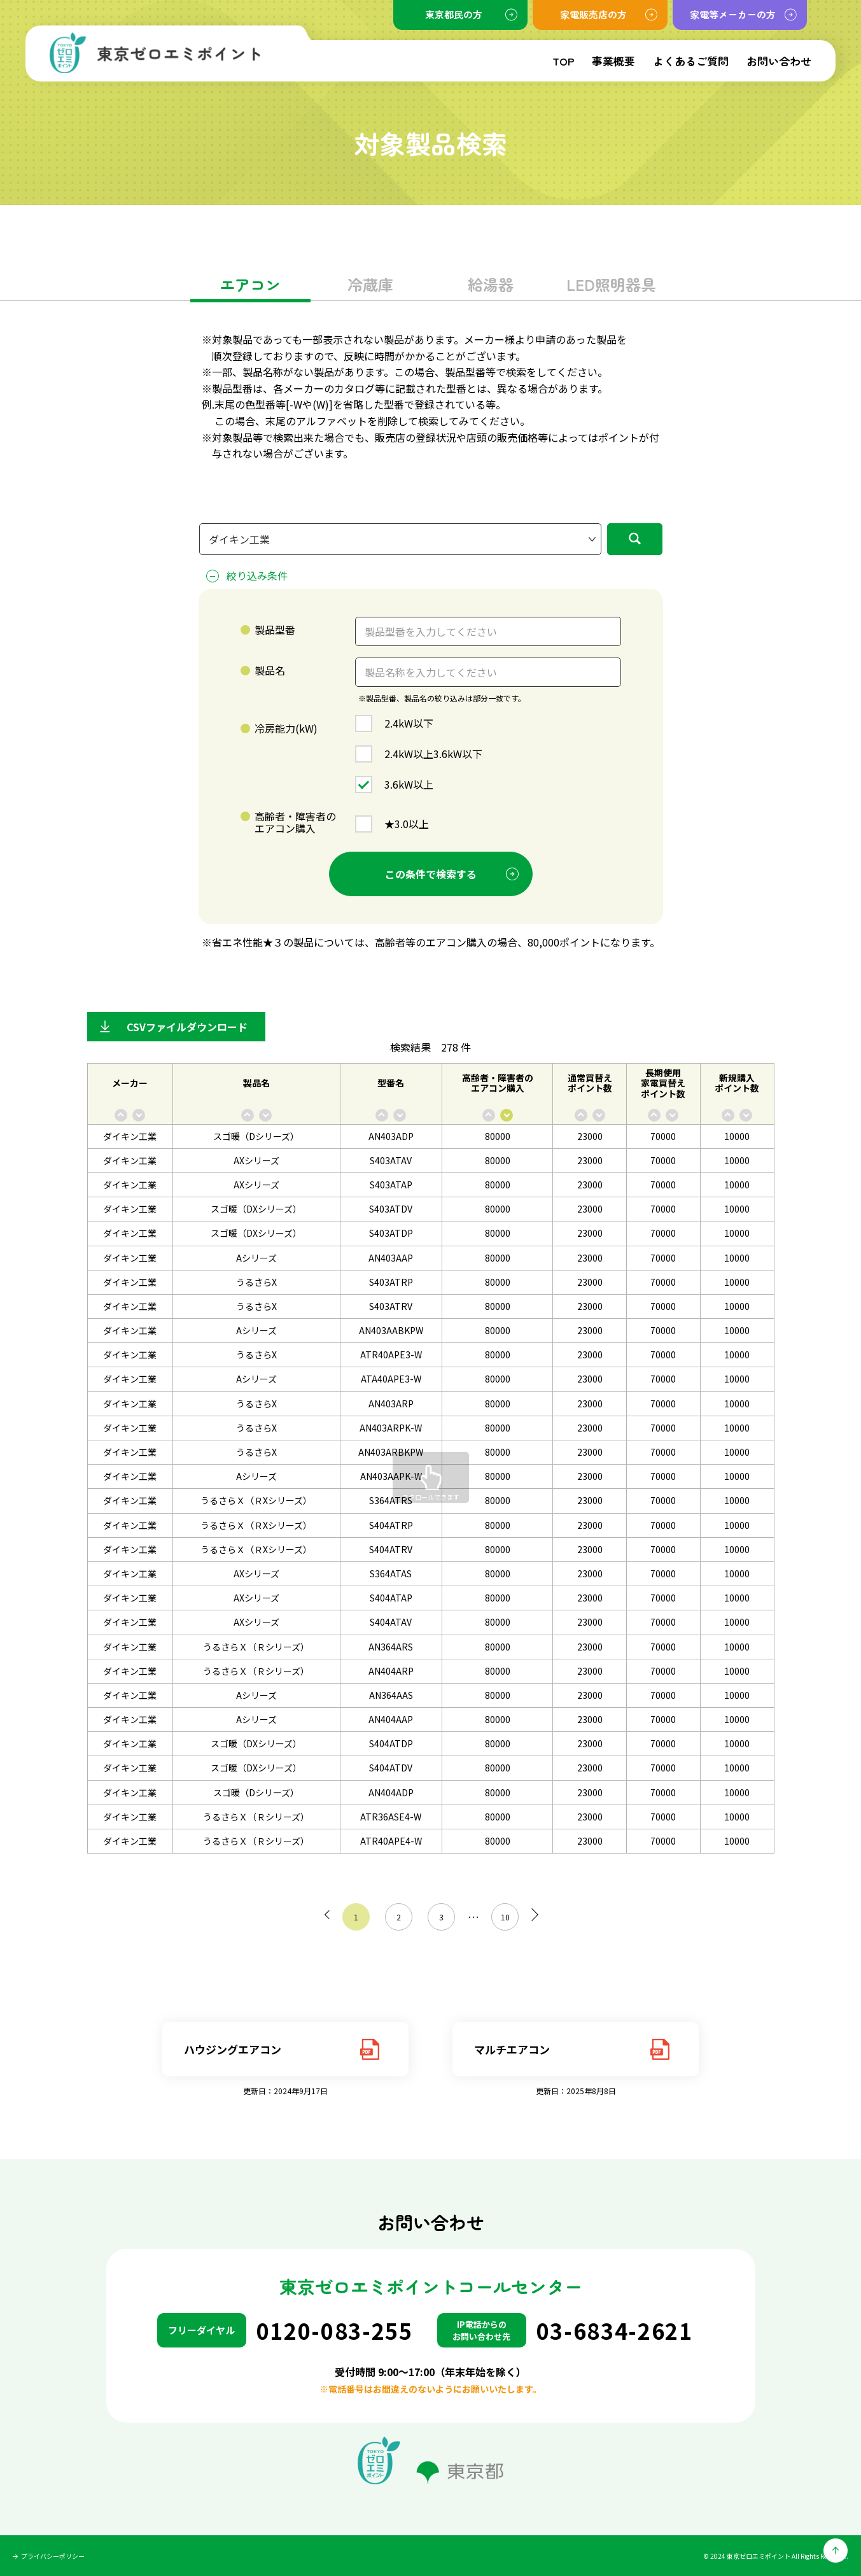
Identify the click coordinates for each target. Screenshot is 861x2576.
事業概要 (613, 61)
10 (501, 1917)
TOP (563, 61)
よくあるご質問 (691, 61)
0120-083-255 (334, 2330)
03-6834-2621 (614, 2330)
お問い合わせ (778, 61)
